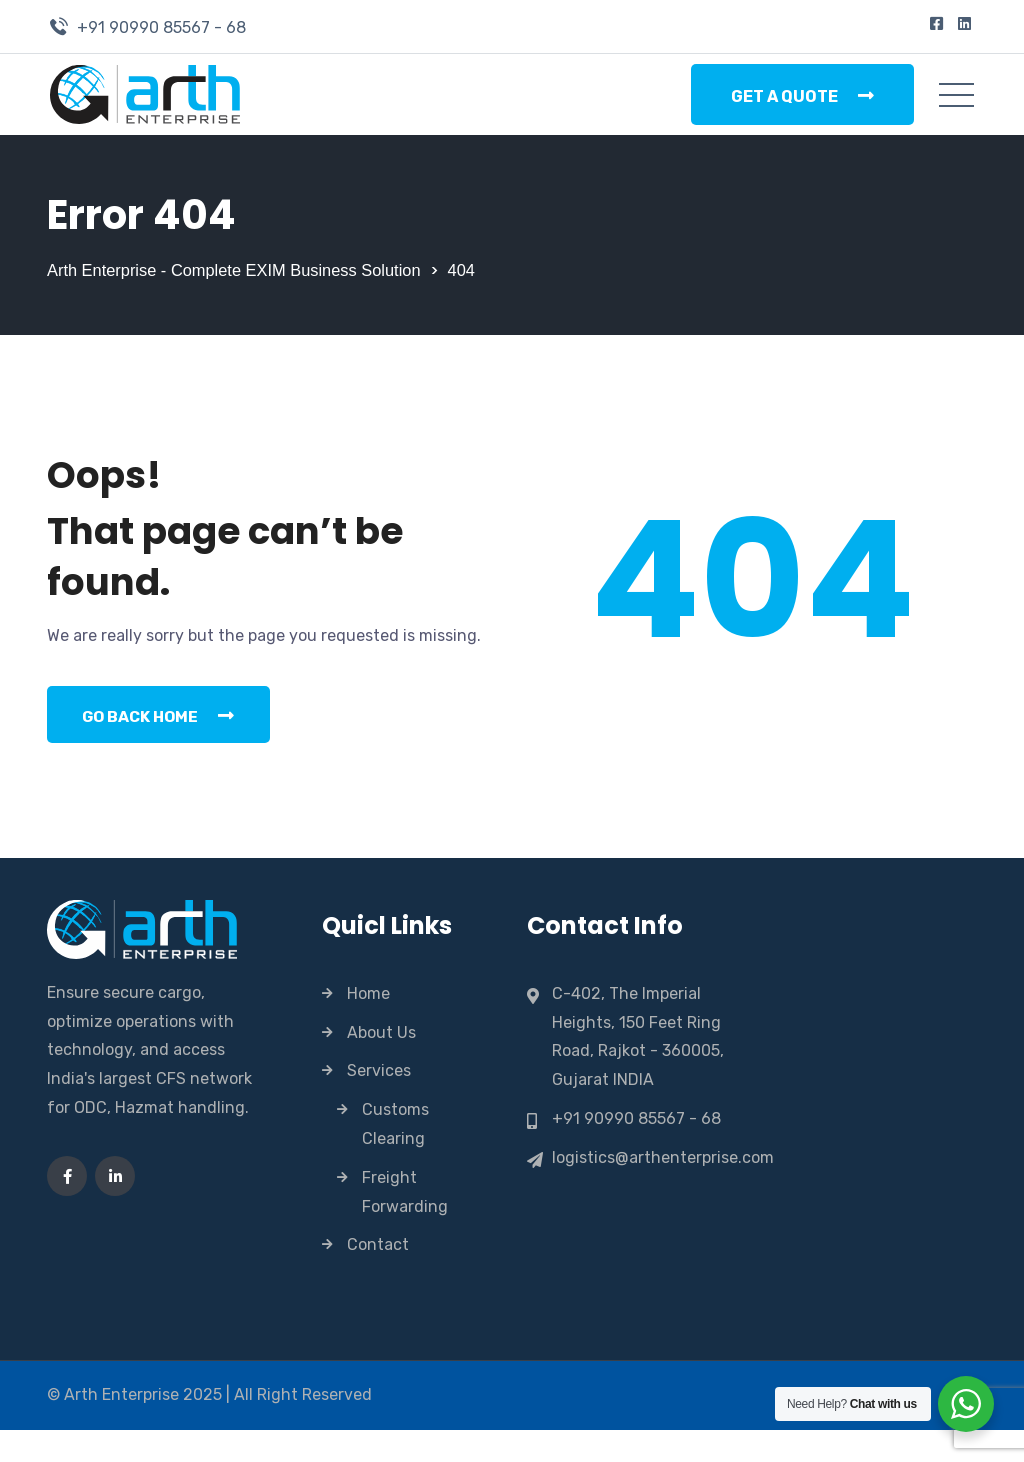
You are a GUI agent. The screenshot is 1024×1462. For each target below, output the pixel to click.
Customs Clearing (395, 1157)
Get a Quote (802, 96)
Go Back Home (165, 746)
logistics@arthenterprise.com (663, 1190)
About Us (381, 1064)
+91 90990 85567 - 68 (161, 27)
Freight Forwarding (405, 1224)
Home (368, 1025)
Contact (378, 1277)
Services (379, 1103)
